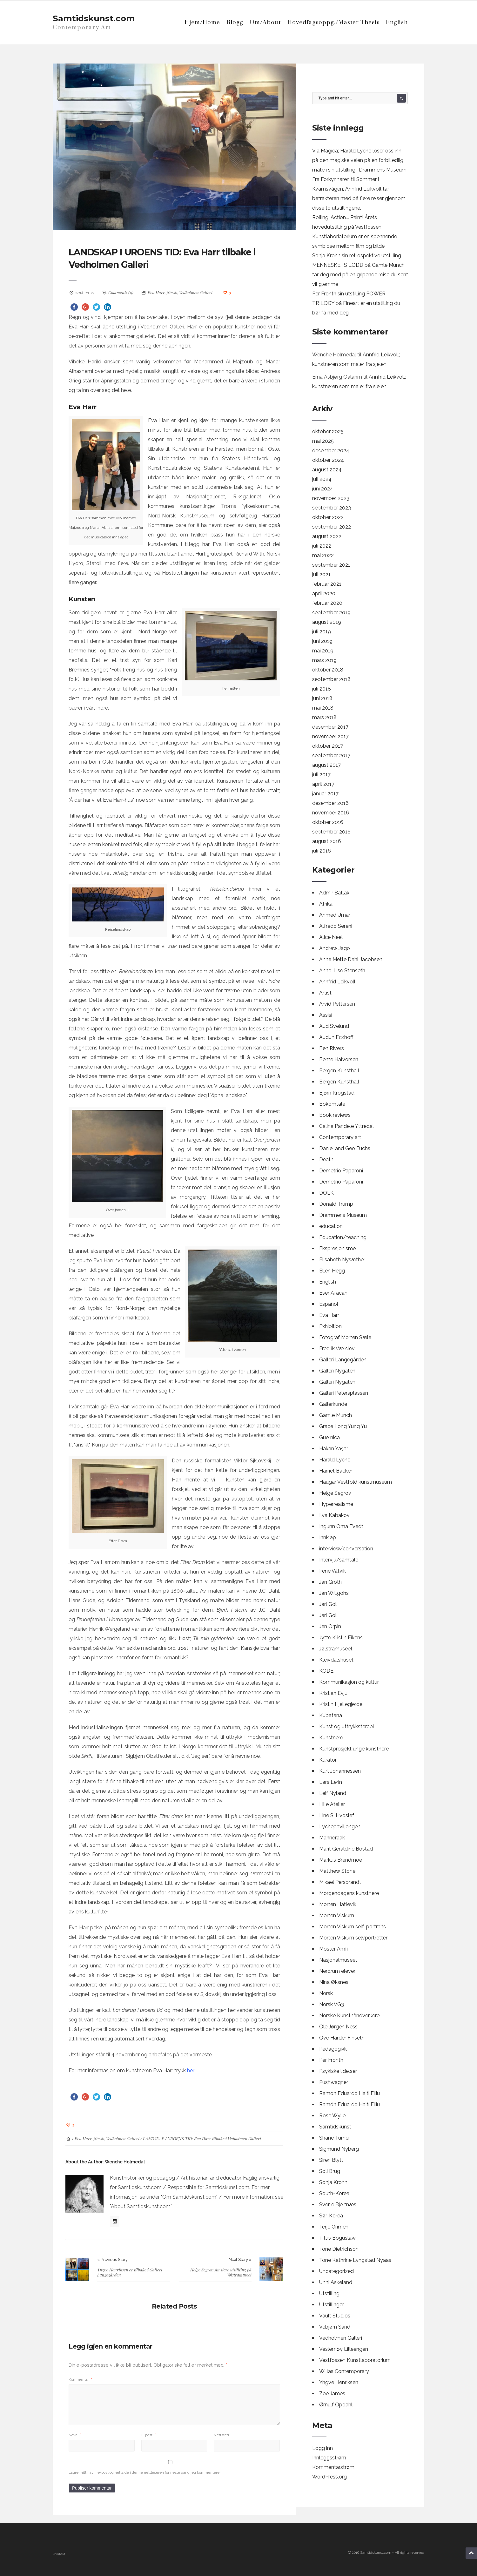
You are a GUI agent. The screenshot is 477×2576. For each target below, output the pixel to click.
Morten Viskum (336, 1915)
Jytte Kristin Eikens (341, 1638)
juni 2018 (322, 698)
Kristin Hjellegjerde (340, 1704)
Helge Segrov (335, 1493)
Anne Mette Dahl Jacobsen (350, 959)
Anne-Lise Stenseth (342, 971)
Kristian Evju (333, 1693)
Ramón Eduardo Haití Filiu (349, 2104)
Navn (75, 2434)
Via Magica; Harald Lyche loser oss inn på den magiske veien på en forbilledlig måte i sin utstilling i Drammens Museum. (359, 160)
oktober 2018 (327, 670)
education (331, 1226)
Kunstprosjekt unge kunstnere (354, 1749)
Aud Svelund (334, 1026)
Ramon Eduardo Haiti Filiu (349, 2093)
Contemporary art (340, 1137)
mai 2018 (322, 708)
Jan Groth (330, 1582)
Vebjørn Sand (334, 2327)
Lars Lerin (330, 1782)
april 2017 (323, 784)
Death (326, 1160)
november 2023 (330, 498)
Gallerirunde (333, 1404)
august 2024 (327, 470)
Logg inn (322, 2448)
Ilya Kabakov (334, 1515)
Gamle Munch (335, 1415)
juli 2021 (321, 574)
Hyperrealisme (336, 1504)
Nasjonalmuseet (338, 1960)
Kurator (328, 1760)
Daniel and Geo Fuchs (344, 1148)
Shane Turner (334, 2138)
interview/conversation (346, 1549)
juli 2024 (322, 479)
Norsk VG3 (331, 2004)
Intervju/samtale (338, 1560)
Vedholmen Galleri (195, 291)
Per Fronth (331, 2060)
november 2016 (330, 813)
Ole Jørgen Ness (338, 2027)
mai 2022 (323, 555)
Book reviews (335, 1115)
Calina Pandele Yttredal (346, 1126)
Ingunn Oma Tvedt (341, 1526)
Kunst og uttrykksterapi (346, 1726)
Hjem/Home (202, 22)
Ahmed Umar (334, 915)
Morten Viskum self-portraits (352, 1927)
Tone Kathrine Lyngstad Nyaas (355, 2260)
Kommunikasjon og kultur (349, 1682)
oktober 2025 (328, 431)
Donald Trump (336, 1204)
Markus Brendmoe (340, 1860)
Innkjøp (327, 1537)
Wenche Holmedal (125, 2161)
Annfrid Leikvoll (337, 982)
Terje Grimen (333, 2227)
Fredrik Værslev (337, 1348)
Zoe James (332, 2394)
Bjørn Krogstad (336, 1093)
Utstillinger (331, 2305)
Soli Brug (329, 2171)
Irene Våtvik (332, 1571)
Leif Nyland (332, 1793)
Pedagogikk (333, 2049)
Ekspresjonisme (337, 1248)
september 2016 (331, 832)
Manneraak (332, 1838)
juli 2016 (321, 851)
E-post (148, 2434)
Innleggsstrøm (329, 2458)
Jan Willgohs (334, 1593)
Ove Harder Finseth (342, 2038)
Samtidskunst (335, 2127)
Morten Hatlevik (337, 1904)
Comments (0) (120, 291)
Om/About (265, 22)
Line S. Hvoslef (336, 1815)
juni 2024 (322, 489)
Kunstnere (331, 1738)
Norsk (172, 291)
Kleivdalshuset (336, 1660)
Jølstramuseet (336, 1649)
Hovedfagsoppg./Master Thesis (333, 22)
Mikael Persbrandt (340, 1882)
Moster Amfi (333, 1949)
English (397, 22)
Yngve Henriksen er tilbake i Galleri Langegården (129, 2271)
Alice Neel (331, 937)
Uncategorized (336, 2271)
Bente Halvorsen (338, 1059)
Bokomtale (332, 1104)
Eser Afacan (333, 1293)
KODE (326, 1671)
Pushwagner (333, 2082)
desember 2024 (330, 451)
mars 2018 (324, 717)
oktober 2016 (327, 822)
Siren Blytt (331, 2160)
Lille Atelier (332, 1804)
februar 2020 (327, 603)
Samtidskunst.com (94, 18)
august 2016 (326, 841)
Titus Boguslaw (337, 2238)
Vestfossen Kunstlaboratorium (355, 2360)
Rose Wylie (332, 2116)
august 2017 (326, 765)
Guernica (329, 1437)
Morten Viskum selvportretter (353, 1938)
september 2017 (331, 755)
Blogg (234, 22)
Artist (325, 993)
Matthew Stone (337, 1871)
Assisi (325, 1015)
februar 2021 (326, 584)
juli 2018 (321, 689)
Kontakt (59, 2554)
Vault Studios (334, 2316)
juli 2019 (321, 632)
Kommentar (80, 2379)
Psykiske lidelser (338, 2071)
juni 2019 (322, 641)
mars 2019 (324, 660)
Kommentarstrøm (333, 2467)
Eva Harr (156, 291)
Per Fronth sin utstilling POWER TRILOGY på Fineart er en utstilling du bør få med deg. (356, 303)
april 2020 (323, 593)
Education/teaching (342, 1237)
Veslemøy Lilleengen (343, 2349)
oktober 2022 (328, 517)
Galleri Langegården (342, 1360)
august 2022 (326, 536)
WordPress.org (329, 2477)
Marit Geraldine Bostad (346, 1849)
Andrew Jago (334, 948)
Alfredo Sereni (335, 926)
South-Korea (334, 2193)
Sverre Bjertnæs (337, 2205)
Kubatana (330, 1715)
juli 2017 (321, 775)
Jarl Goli (328, 1604)
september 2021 (331, 565)
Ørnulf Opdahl (336, 2405)
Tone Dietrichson (339, 2249)
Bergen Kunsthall (339, 1071)
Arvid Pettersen (337, 1004)
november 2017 (330, 736)
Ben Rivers (331, 1048)
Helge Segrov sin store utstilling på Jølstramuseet (221, 2271)
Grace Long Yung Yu (343, 1426)
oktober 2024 (328, 460)
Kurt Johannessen (340, 1771)
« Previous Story (112, 2258)
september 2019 (331, 613)
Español (328, 1304)
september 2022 (331, 527)
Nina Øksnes (333, 1982)
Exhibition (330, 1326)
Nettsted (221, 2434)
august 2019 (326, 622)
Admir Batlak (334, 893)
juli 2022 (321, 546)
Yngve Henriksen (338, 2382)
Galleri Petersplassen (343, 1393)
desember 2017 (330, 727)
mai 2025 (323, 441)
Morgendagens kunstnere (349, 1893)
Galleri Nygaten (337, 1371)
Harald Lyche (334, 1460)
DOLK (326, 1193)
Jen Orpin (330, 1626)
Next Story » (240, 2258)
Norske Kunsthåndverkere (349, 2016)
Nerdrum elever (337, 1971)
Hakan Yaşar (333, 1449)
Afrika (326, 904)
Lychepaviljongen (339, 1827)
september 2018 (331, 679)
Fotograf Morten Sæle (345, 1337)
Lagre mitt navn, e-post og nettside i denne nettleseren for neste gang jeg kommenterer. (145, 2472)
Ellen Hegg (332, 1271)
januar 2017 (325, 794)
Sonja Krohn (333, 2182)
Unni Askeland (335, 2282)
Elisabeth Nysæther (342, 1260)
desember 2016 (330, 803)
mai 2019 (322, 651)
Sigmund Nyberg (339, 2149)
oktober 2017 (327, 746)
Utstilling (329, 2293)
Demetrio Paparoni (341, 1171)
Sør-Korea (331, 2216)
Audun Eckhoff (336, 1037)
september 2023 (331, 508)
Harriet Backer (335, 1471)
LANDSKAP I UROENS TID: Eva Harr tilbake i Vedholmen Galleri (173, 258)
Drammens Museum (343, 1215)
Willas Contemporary (344, 2371)
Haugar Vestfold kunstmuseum (355, 1482)
